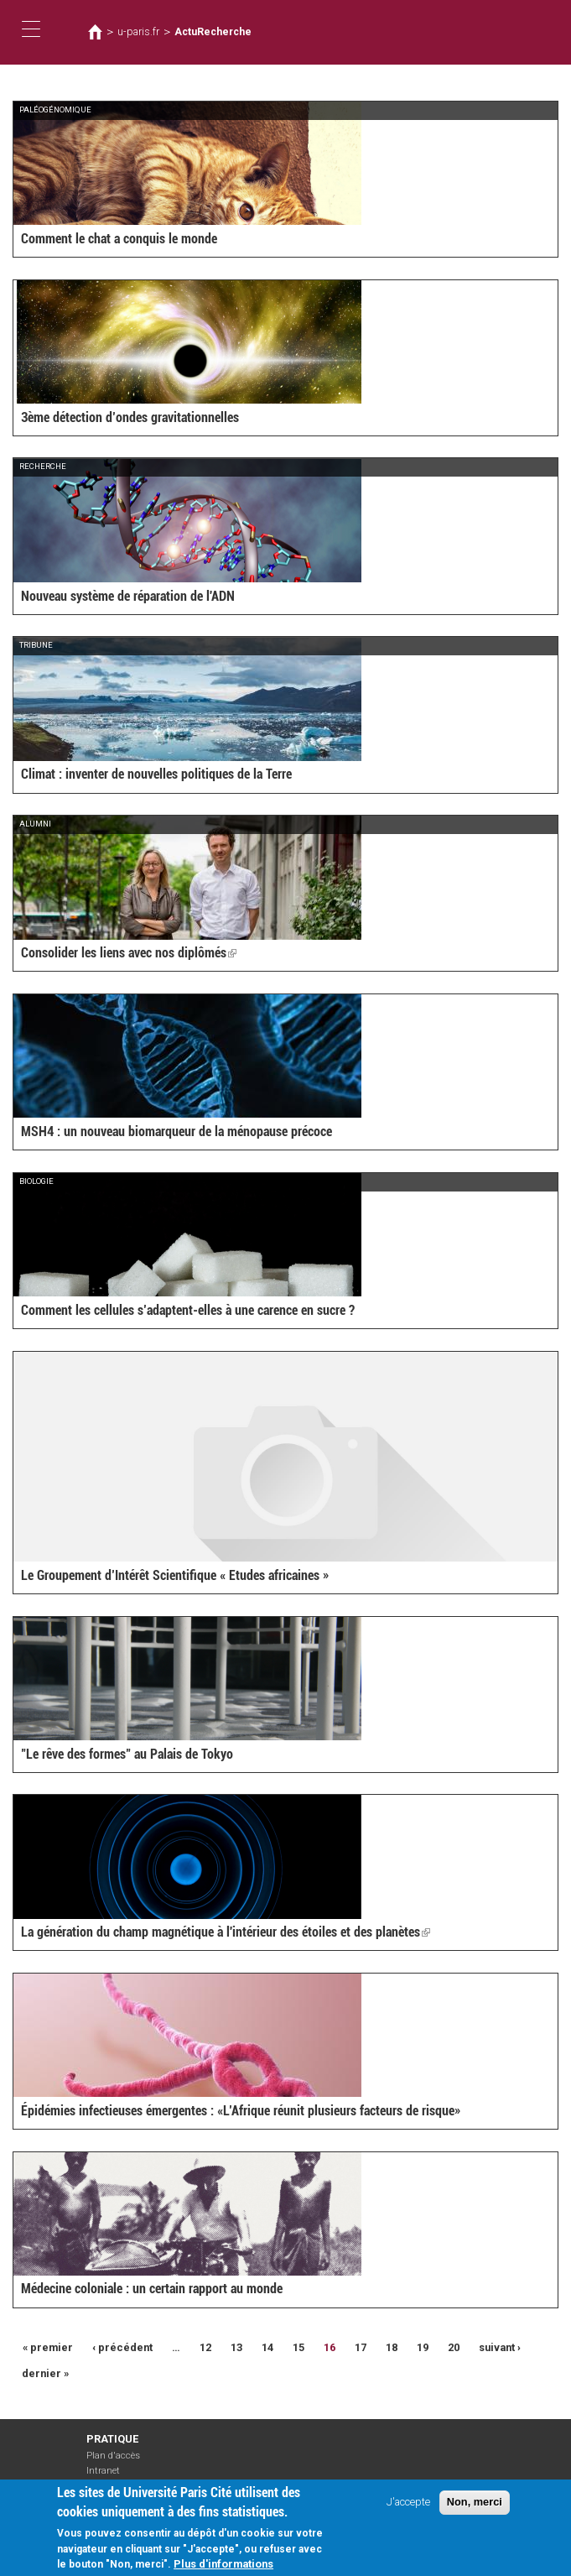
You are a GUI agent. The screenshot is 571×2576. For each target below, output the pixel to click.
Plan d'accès (113, 2455)
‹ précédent (122, 2347)
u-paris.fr (138, 32)
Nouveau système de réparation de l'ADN (128, 596)
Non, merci (474, 2506)
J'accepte (408, 2506)
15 (298, 2347)
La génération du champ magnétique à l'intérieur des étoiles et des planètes (225, 1932)
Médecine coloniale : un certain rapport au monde (152, 2289)
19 (422, 2347)
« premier (48, 2347)
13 (236, 2347)
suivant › (500, 2347)
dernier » (45, 2373)
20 (453, 2347)
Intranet (103, 2470)
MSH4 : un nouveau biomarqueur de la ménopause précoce (176, 1131)
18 (391, 2347)
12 (205, 2347)
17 (360, 2347)
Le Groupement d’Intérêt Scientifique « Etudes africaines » (175, 1575)
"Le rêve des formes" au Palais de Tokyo (127, 1754)
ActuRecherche (213, 32)
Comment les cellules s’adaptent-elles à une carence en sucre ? (188, 1310)
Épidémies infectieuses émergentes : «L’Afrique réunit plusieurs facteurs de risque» (240, 2111)
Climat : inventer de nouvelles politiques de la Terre (156, 774)
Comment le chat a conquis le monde (119, 239)
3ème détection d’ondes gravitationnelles (130, 417)
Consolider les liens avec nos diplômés (128, 953)
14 (267, 2347)
